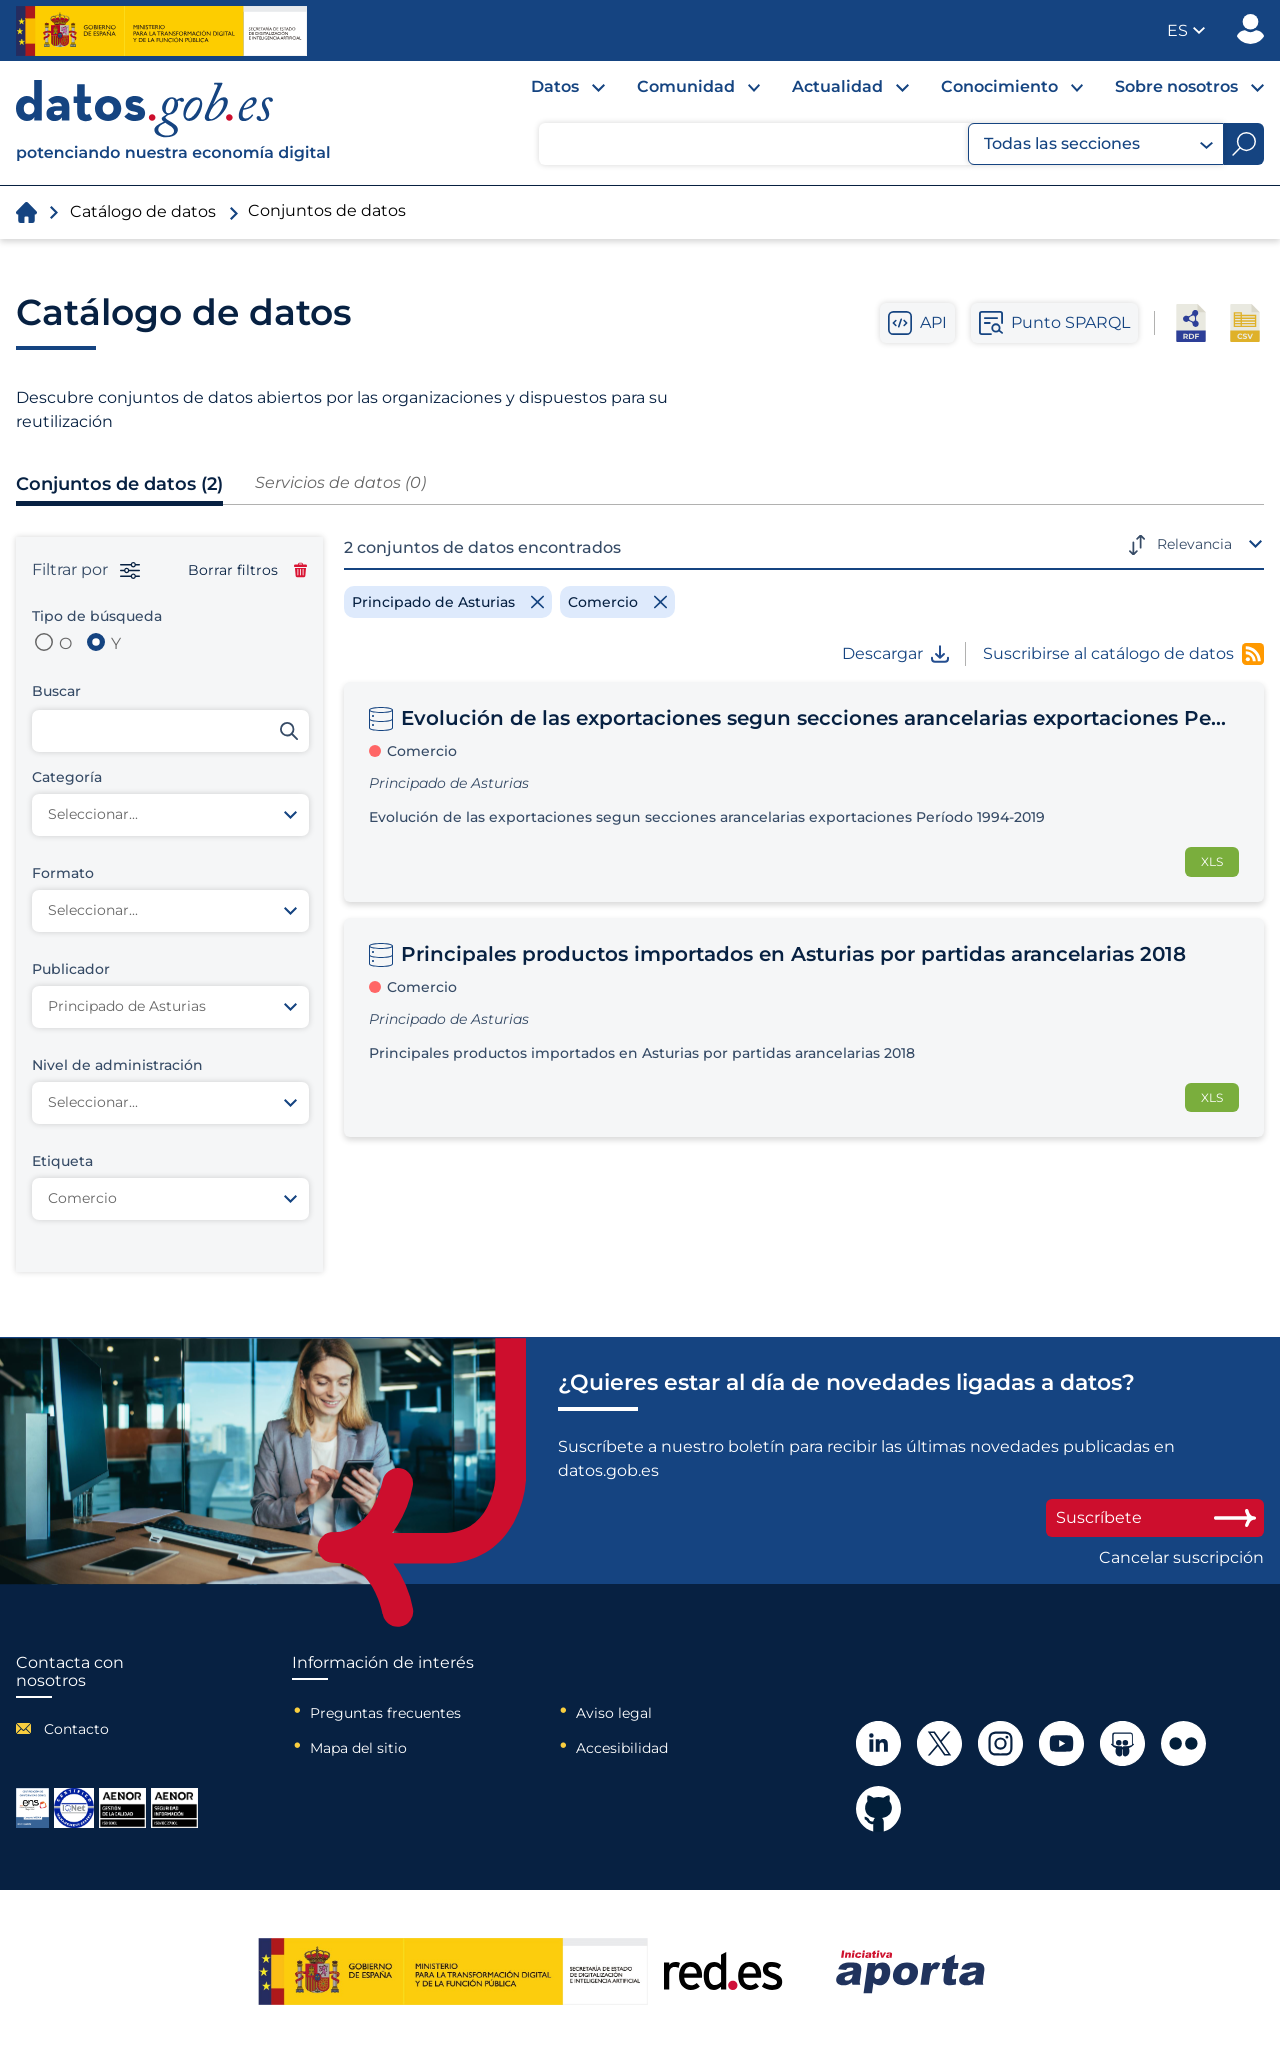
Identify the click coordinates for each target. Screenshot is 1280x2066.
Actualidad (837, 86)
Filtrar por (86, 570)
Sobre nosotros (1176, 86)
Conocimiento (999, 86)
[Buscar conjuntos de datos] (170, 731)
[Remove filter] (448, 602)
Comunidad (686, 86)
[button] (1186, 30)
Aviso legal (614, 1713)
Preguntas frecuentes (385, 1713)
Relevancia (1194, 544)
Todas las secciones (1098, 144)
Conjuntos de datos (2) (119, 484)
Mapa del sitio (358, 1748)
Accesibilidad (622, 1748)
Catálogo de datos (143, 211)
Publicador (1250, 29)
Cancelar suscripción (1181, 1558)
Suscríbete (1155, 1517)
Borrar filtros (247, 570)
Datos (555, 86)
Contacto (76, 1729)
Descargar (895, 654)
